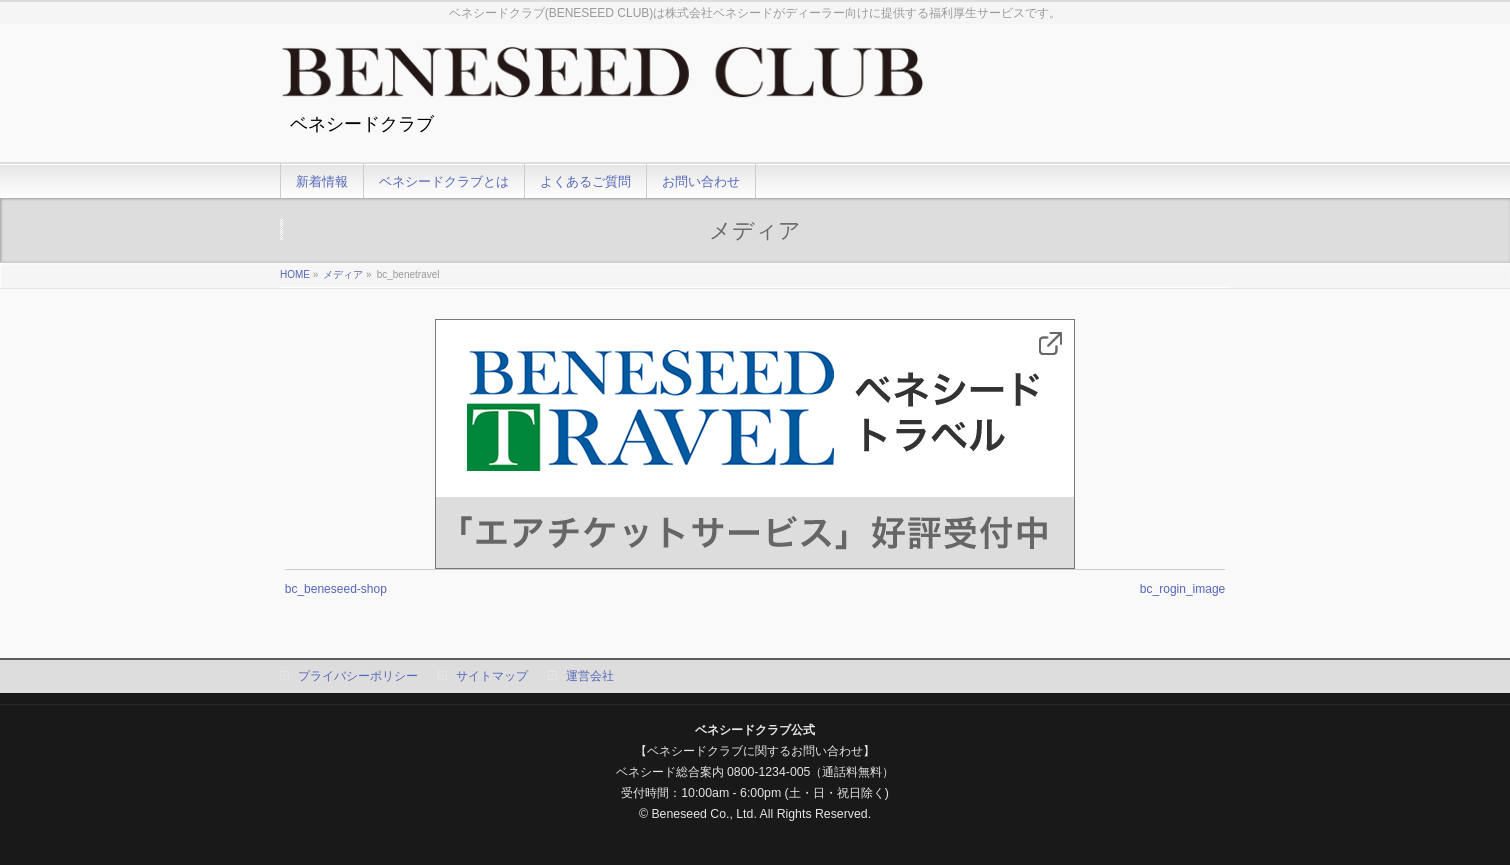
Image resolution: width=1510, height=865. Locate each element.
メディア (343, 274)
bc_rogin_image (1182, 589)
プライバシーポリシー (358, 676)
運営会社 (590, 676)
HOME (295, 274)
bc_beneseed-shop (336, 589)
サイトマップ (492, 676)
